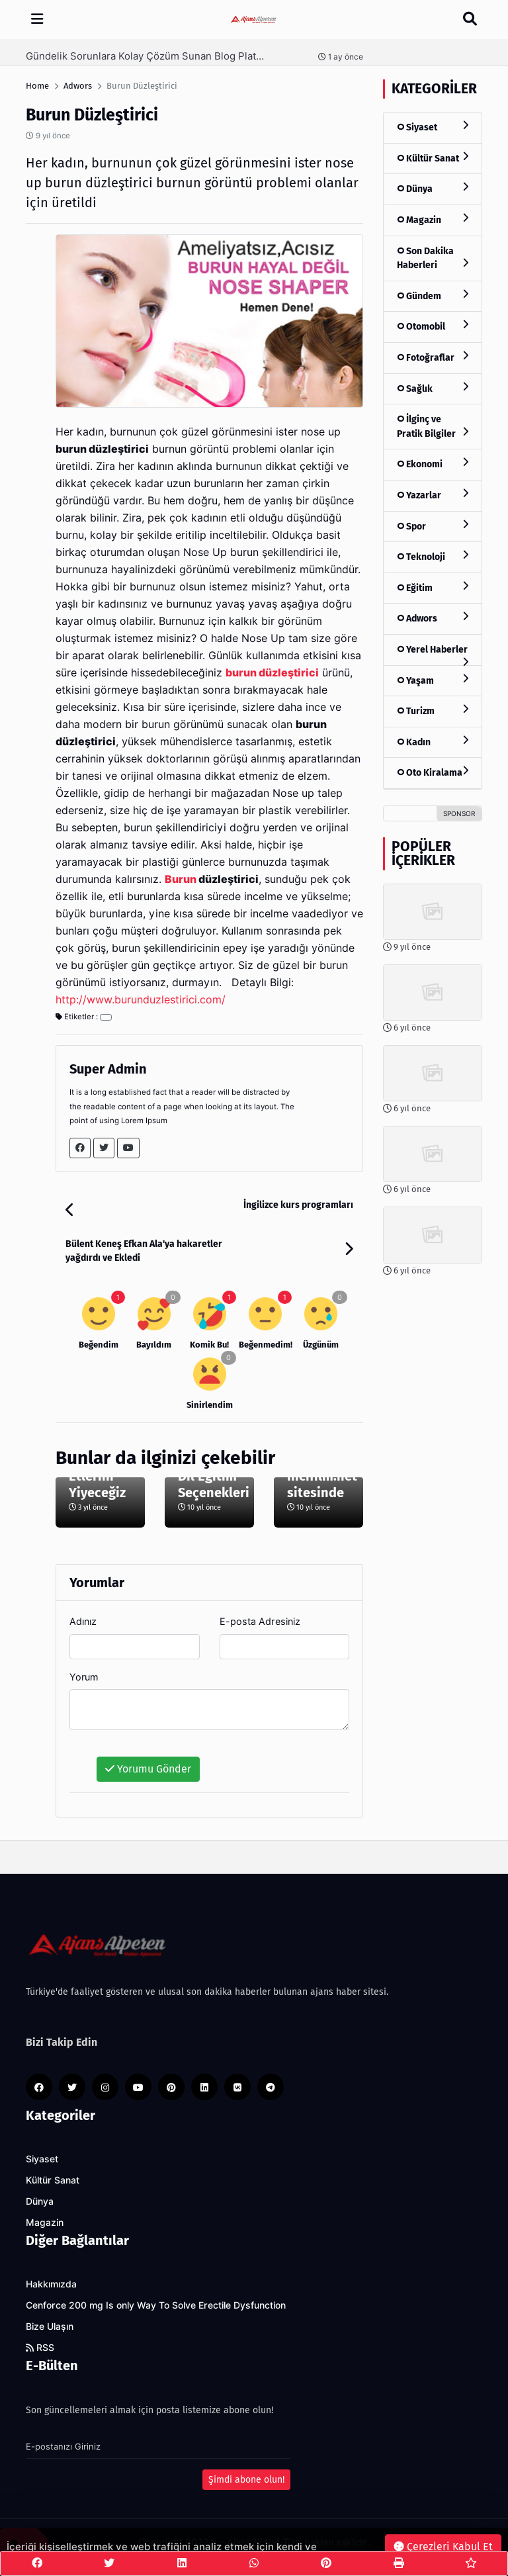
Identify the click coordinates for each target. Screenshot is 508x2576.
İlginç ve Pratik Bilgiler (432, 426)
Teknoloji (432, 556)
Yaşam (432, 680)
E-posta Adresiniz (260, 1621)
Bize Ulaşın (49, 2326)
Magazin (432, 219)
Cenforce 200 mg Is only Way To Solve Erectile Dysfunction (156, 2305)
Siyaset (432, 126)
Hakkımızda (51, 2284)
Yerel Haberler (432, 655)
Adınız (83, 1621)
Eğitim (432, 587)
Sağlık (432, 388)
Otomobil (432, 326)
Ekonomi (432, 463)
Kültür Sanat (432, 158)
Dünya (432, 188)
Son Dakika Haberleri (432, 258)
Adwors (432, 618)
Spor (432, 526)
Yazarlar (432, 494)
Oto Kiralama (432, 772)
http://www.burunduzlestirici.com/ (141, 999)
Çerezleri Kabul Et (443, 2546)
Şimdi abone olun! (246, 2479)
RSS (40, 2347)
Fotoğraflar (432, 357)
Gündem (432, 295)
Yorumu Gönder (148, 1769)
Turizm (432, 710)
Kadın (432, 741)
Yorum (84, 1676)
